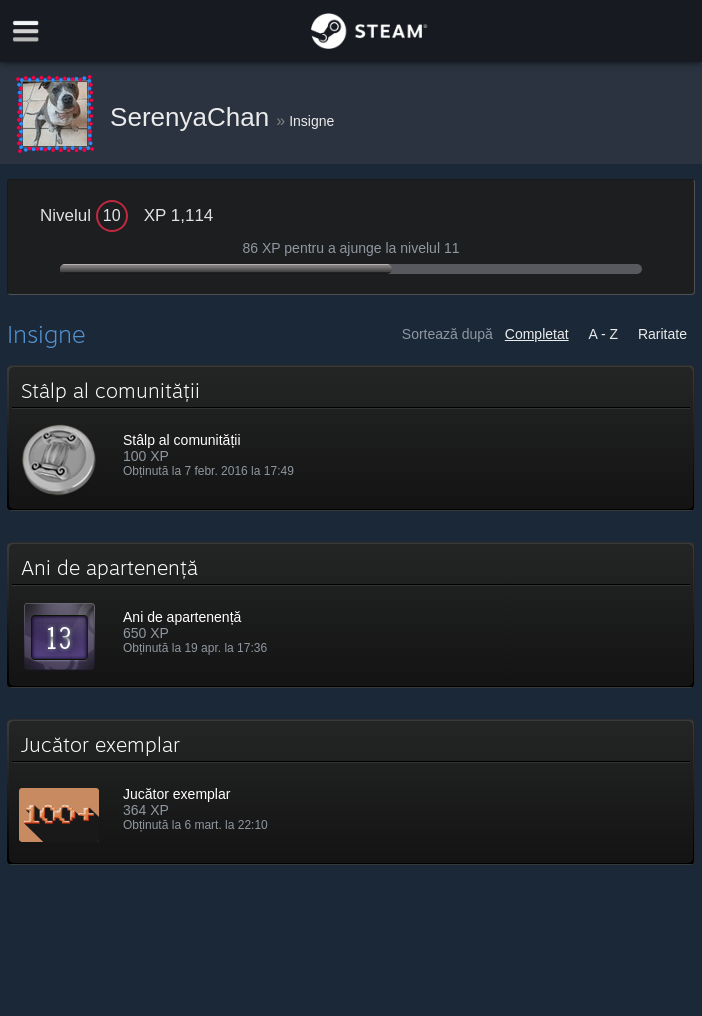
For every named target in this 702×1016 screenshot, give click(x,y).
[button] (351, 438)
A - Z (604, 334)
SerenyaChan (193, 117)
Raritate (662, 334)
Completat (537, 334)
